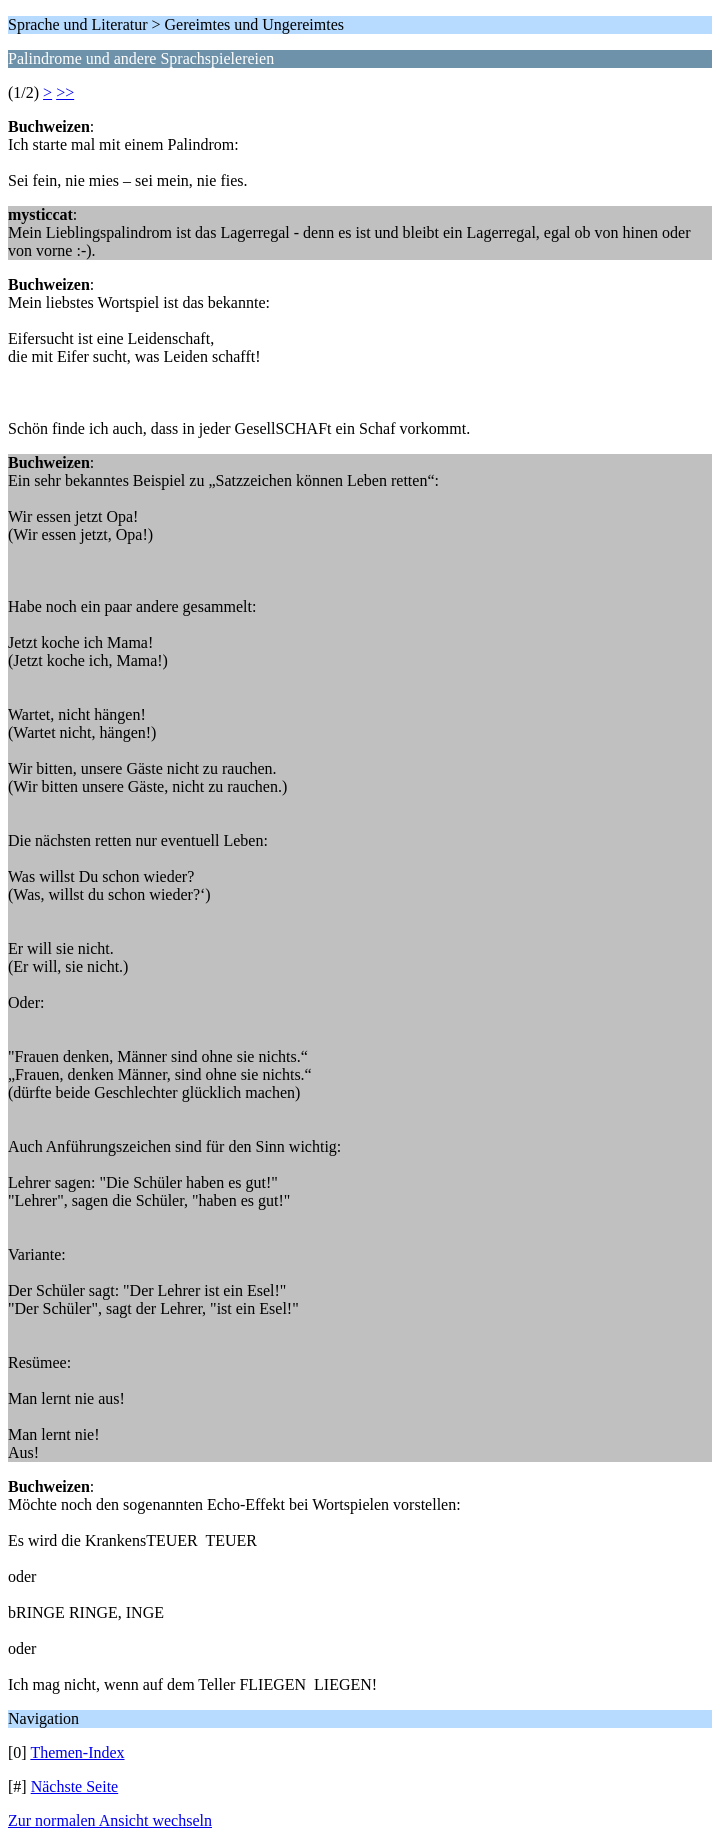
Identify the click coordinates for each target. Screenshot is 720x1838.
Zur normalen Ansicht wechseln (110, 1820)
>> (65, 92)
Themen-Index (77, 1752)
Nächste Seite (75, 1786)
